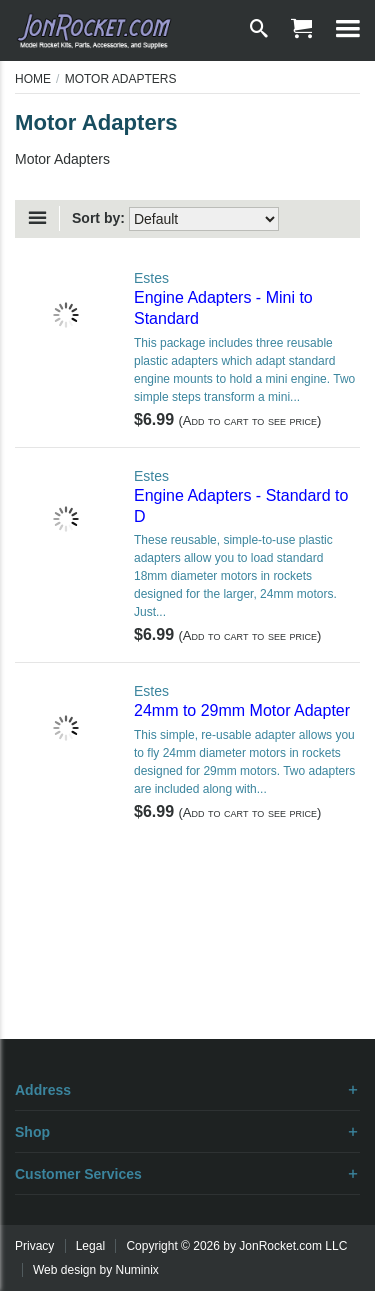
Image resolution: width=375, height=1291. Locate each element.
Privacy (34, 1246)
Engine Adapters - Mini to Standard (223, 308)
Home (33, 79)
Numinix (137, 1270)
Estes (151, 278)
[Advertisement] (188, 969)
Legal (90, 1246)
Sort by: (98, 218)
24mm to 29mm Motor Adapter (242, 710)
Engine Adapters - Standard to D (241, 506)
